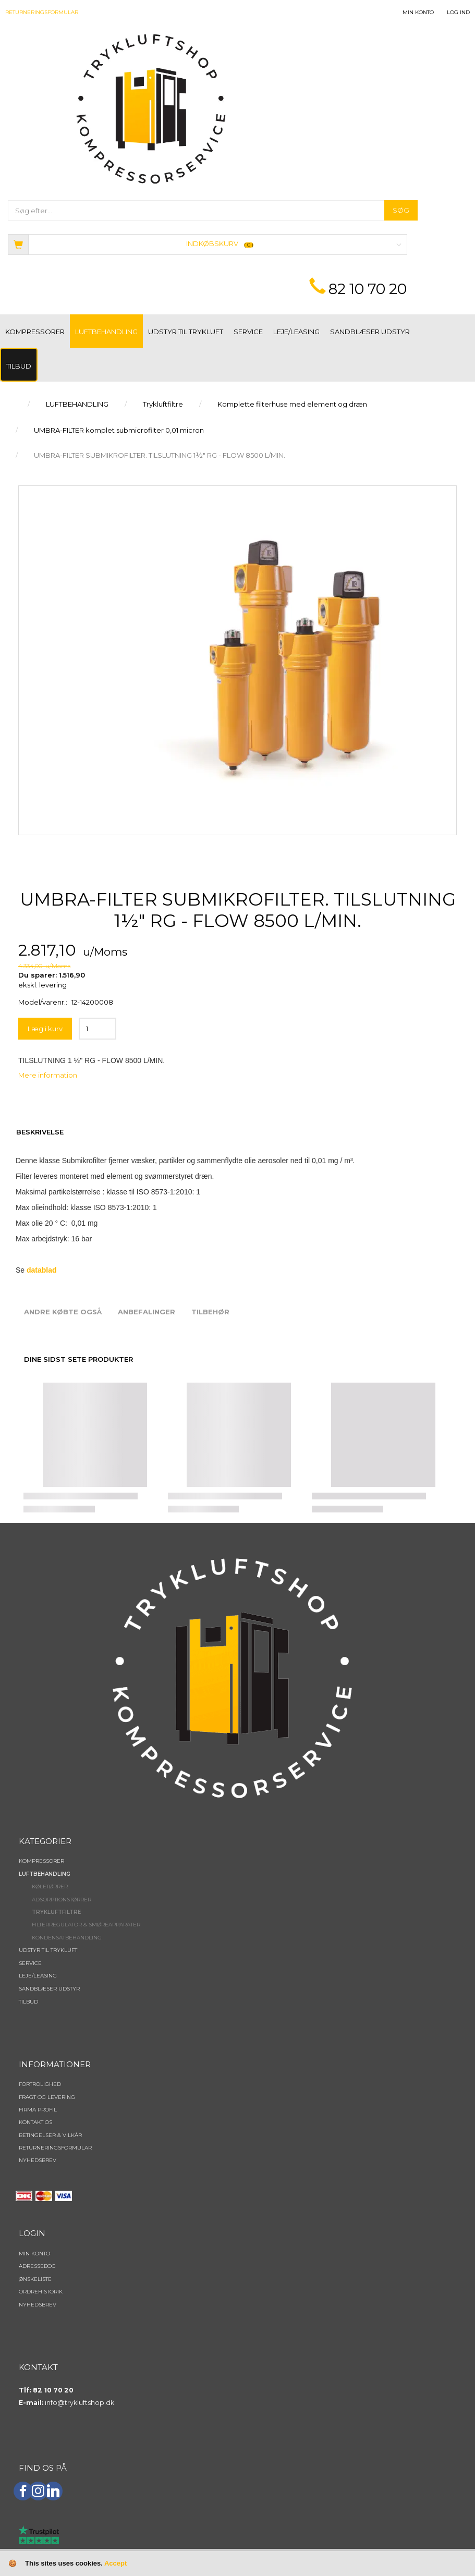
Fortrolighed (40, 2084)
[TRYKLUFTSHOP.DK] (151, 108)
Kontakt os (35, 2122)
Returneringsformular (41, 12)
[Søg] (401, 210)
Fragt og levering (47, 2097)
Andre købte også (63, 1312)
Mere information (47, 1075)
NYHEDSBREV (37, 2160)
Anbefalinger (146, 1312)
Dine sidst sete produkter (78, 1359)
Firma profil (38, 2109)
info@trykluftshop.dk (79, 2403)
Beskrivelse (40, 1132)
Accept (115, 2563)
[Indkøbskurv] (207, 244)
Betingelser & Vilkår (50, 2135)
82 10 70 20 (367, 289)
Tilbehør (210, 1312)
